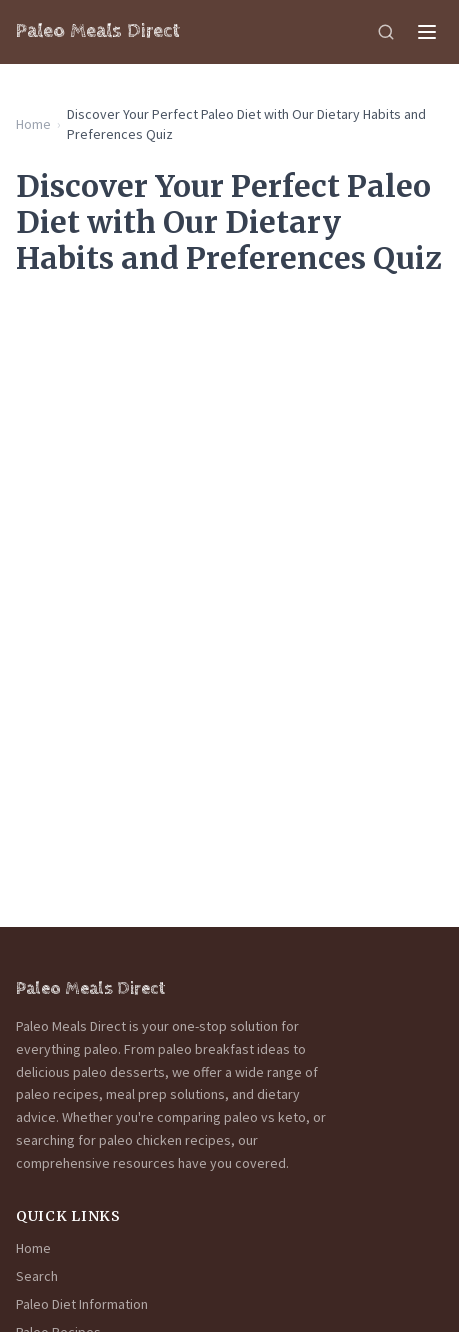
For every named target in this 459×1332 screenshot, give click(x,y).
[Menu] (427, 32)
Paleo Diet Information (82, 1304)
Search (37, 1276)
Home (33, 124)
